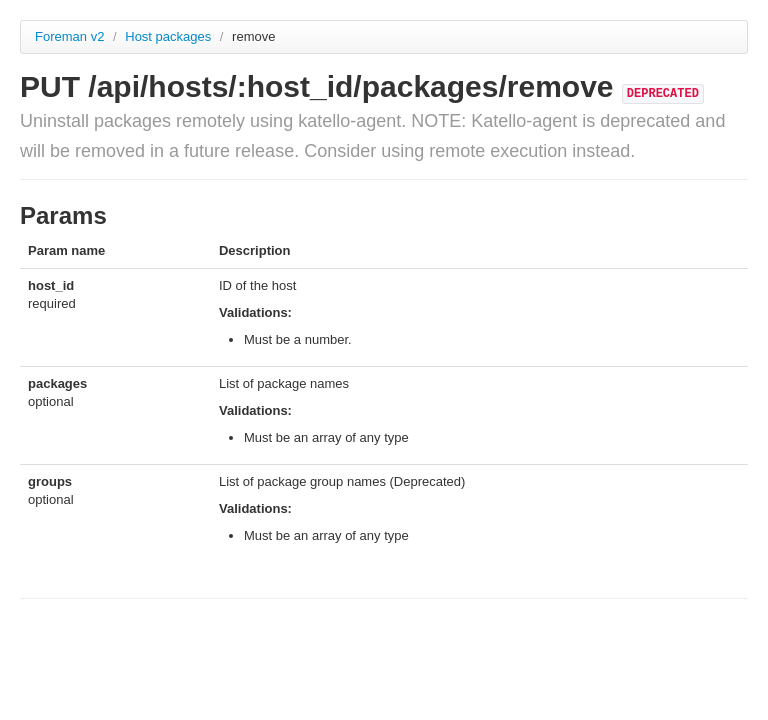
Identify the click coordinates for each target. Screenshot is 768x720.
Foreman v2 (69, 36)
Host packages (170, 36)
